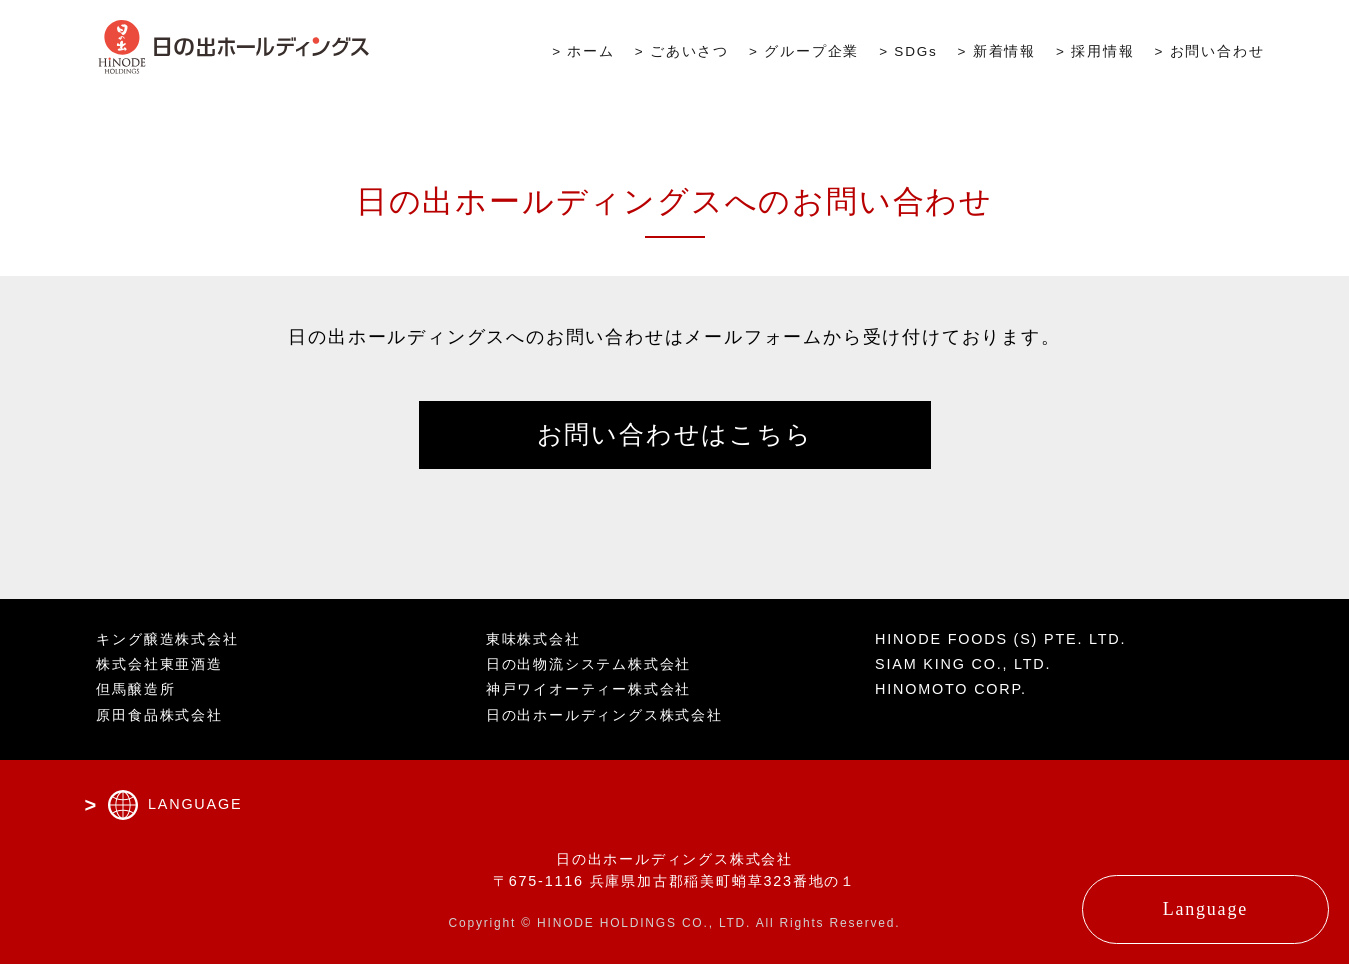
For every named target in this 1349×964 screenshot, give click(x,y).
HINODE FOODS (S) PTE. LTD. (1000, 639)
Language (1205, 909)
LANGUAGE (195, 804)
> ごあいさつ (682, 51)
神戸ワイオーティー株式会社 (588, 689)
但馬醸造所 (135, 689)
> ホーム (583, 51)
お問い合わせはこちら (675, 434)
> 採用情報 (1095, 51)
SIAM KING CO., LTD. (963, 664)
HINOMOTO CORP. (951, 689)
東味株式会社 (533, 639)
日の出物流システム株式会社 (588, 664)
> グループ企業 (804, 51)
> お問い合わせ (1209, 51)
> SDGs (908, 51)
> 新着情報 (997, 51)
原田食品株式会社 (159, 715)
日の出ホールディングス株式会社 (604, 715)
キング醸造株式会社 (167, 639)
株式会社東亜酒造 (159, 664)
